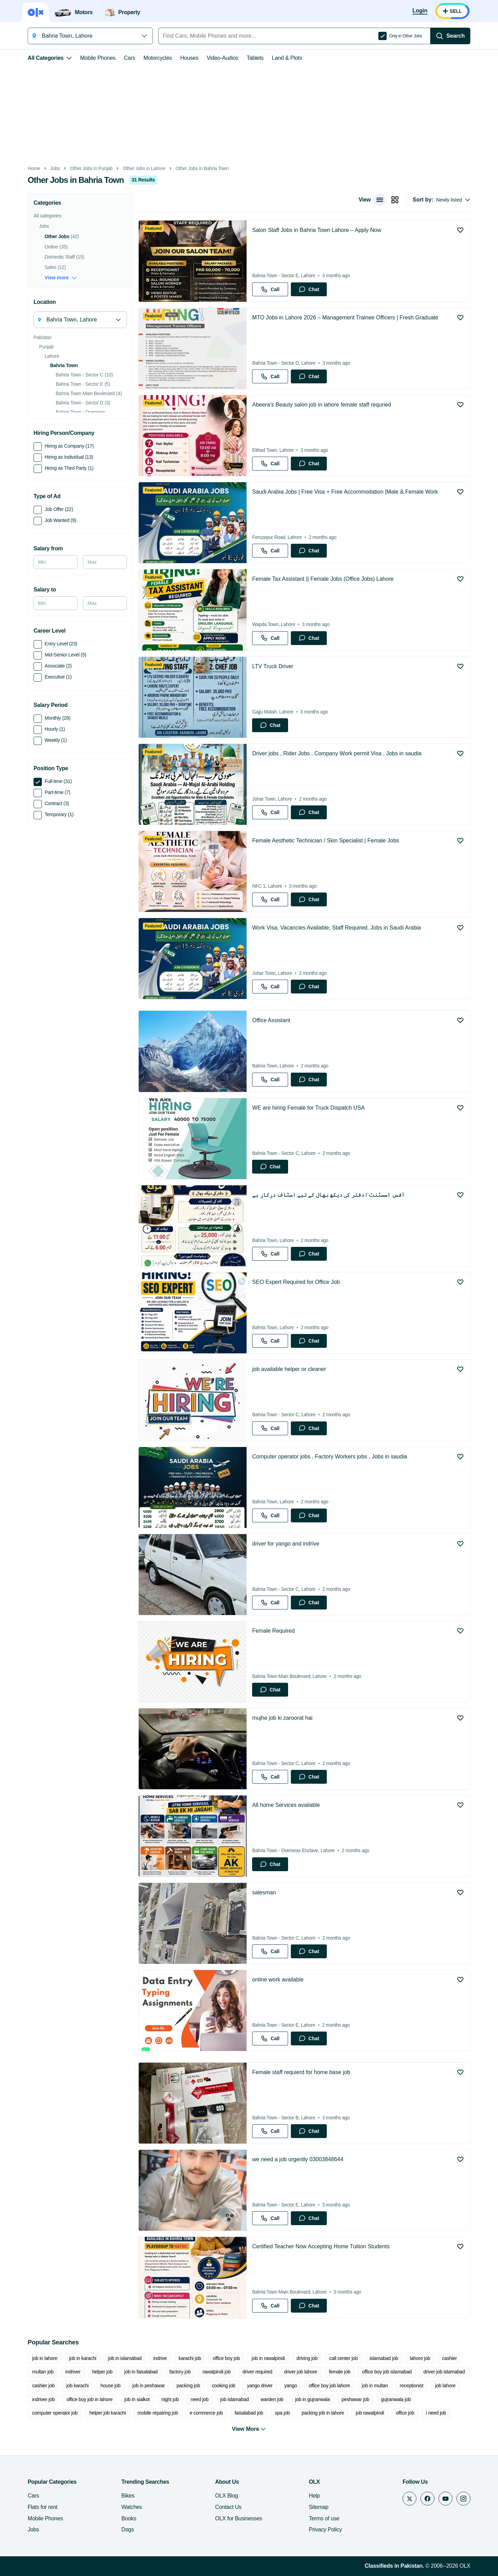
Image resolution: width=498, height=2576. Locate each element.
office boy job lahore (329, 2385)
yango (290, 2385)
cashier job (43, 2385)
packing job (188, 2385)
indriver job (43, 2399)
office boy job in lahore (89, 2399)
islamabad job (383, 2358)
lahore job (420, 2358)
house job (110, 2385)
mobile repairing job (158, 2413)
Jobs (55, 168)
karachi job (190, 2358)
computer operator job (54, 2413)
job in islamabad (124, 2358)
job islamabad (234, 2399)
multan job (43, 2371)
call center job (343, 2358)
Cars (129, 58)
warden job (271, 2399)
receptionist (411, 2385)
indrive (160, 2358)
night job (170, 2399)
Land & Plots (287, 58)
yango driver (260, 2385)
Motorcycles (158, 58)
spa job (282, 2413)
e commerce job (206, 2413)
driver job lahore (300, 2371)
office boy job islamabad (387, 2371)
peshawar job (355, 2399)
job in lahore (44, 2358)
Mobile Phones (98, 58)
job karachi (77, 2385)
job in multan (375, 2385)
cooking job (223, 2385)
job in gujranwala (312, 2399)
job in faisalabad (141, 2371)
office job (405, 2413)
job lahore (445, 2385)
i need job (436, 2413)
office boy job (226, 2358)
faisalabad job (248, 2413)
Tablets (255, 58)
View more (61, 278)
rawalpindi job (216, 2371)
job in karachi (82, 2358)
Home (34, 168)
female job (339, 2371)
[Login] (420, 11)
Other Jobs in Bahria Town (202, 168)
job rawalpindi (370, 2413)
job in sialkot (136, 2399)
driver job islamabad (444, 2371)
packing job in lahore (323, 2413)
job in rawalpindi (268, 2358)
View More (249, 2429)
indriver (73, 2371)
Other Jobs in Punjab (91, 168)
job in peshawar (148, 2385)
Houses (189, 58)
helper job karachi (107, 2413)
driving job (306, 2358)
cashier (449, 2358)
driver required (257, 2371)
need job (200, 2399)
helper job (102, 2371)
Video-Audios (223, 58)
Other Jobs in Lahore (144, 168)
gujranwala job (396, 2399)
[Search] (450, 36)
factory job (180, 2371)
